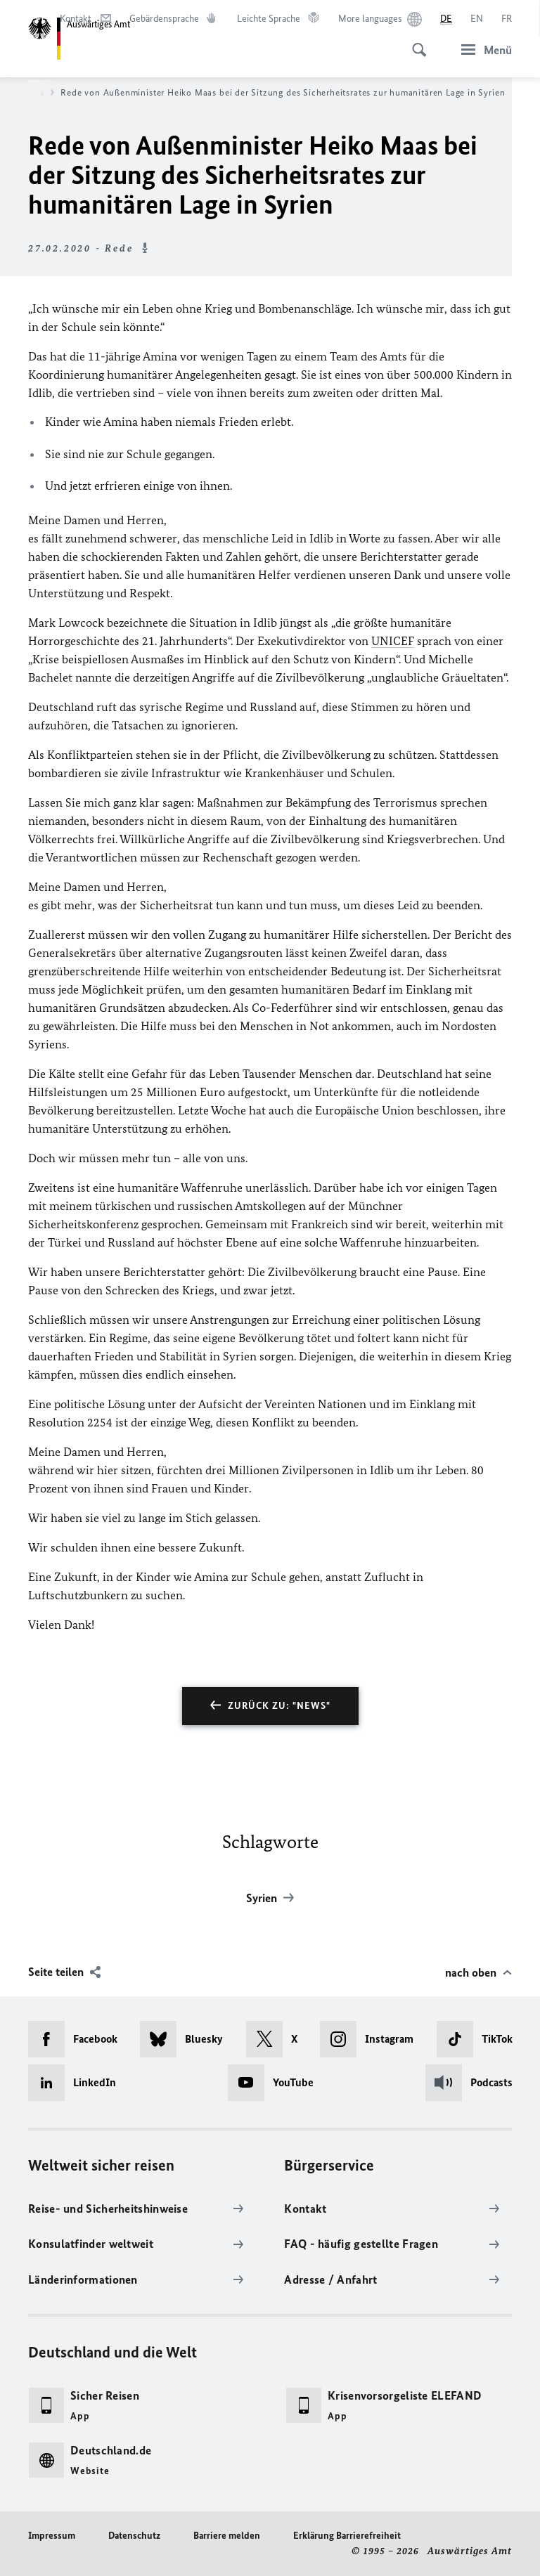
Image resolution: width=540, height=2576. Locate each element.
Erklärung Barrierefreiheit (347, 2536)
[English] (476, 19)
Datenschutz (134, 2536)
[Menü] (482, 49)
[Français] (506, 19)
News (37, 92)
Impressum (51, 2536)
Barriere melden (226, 2536)
